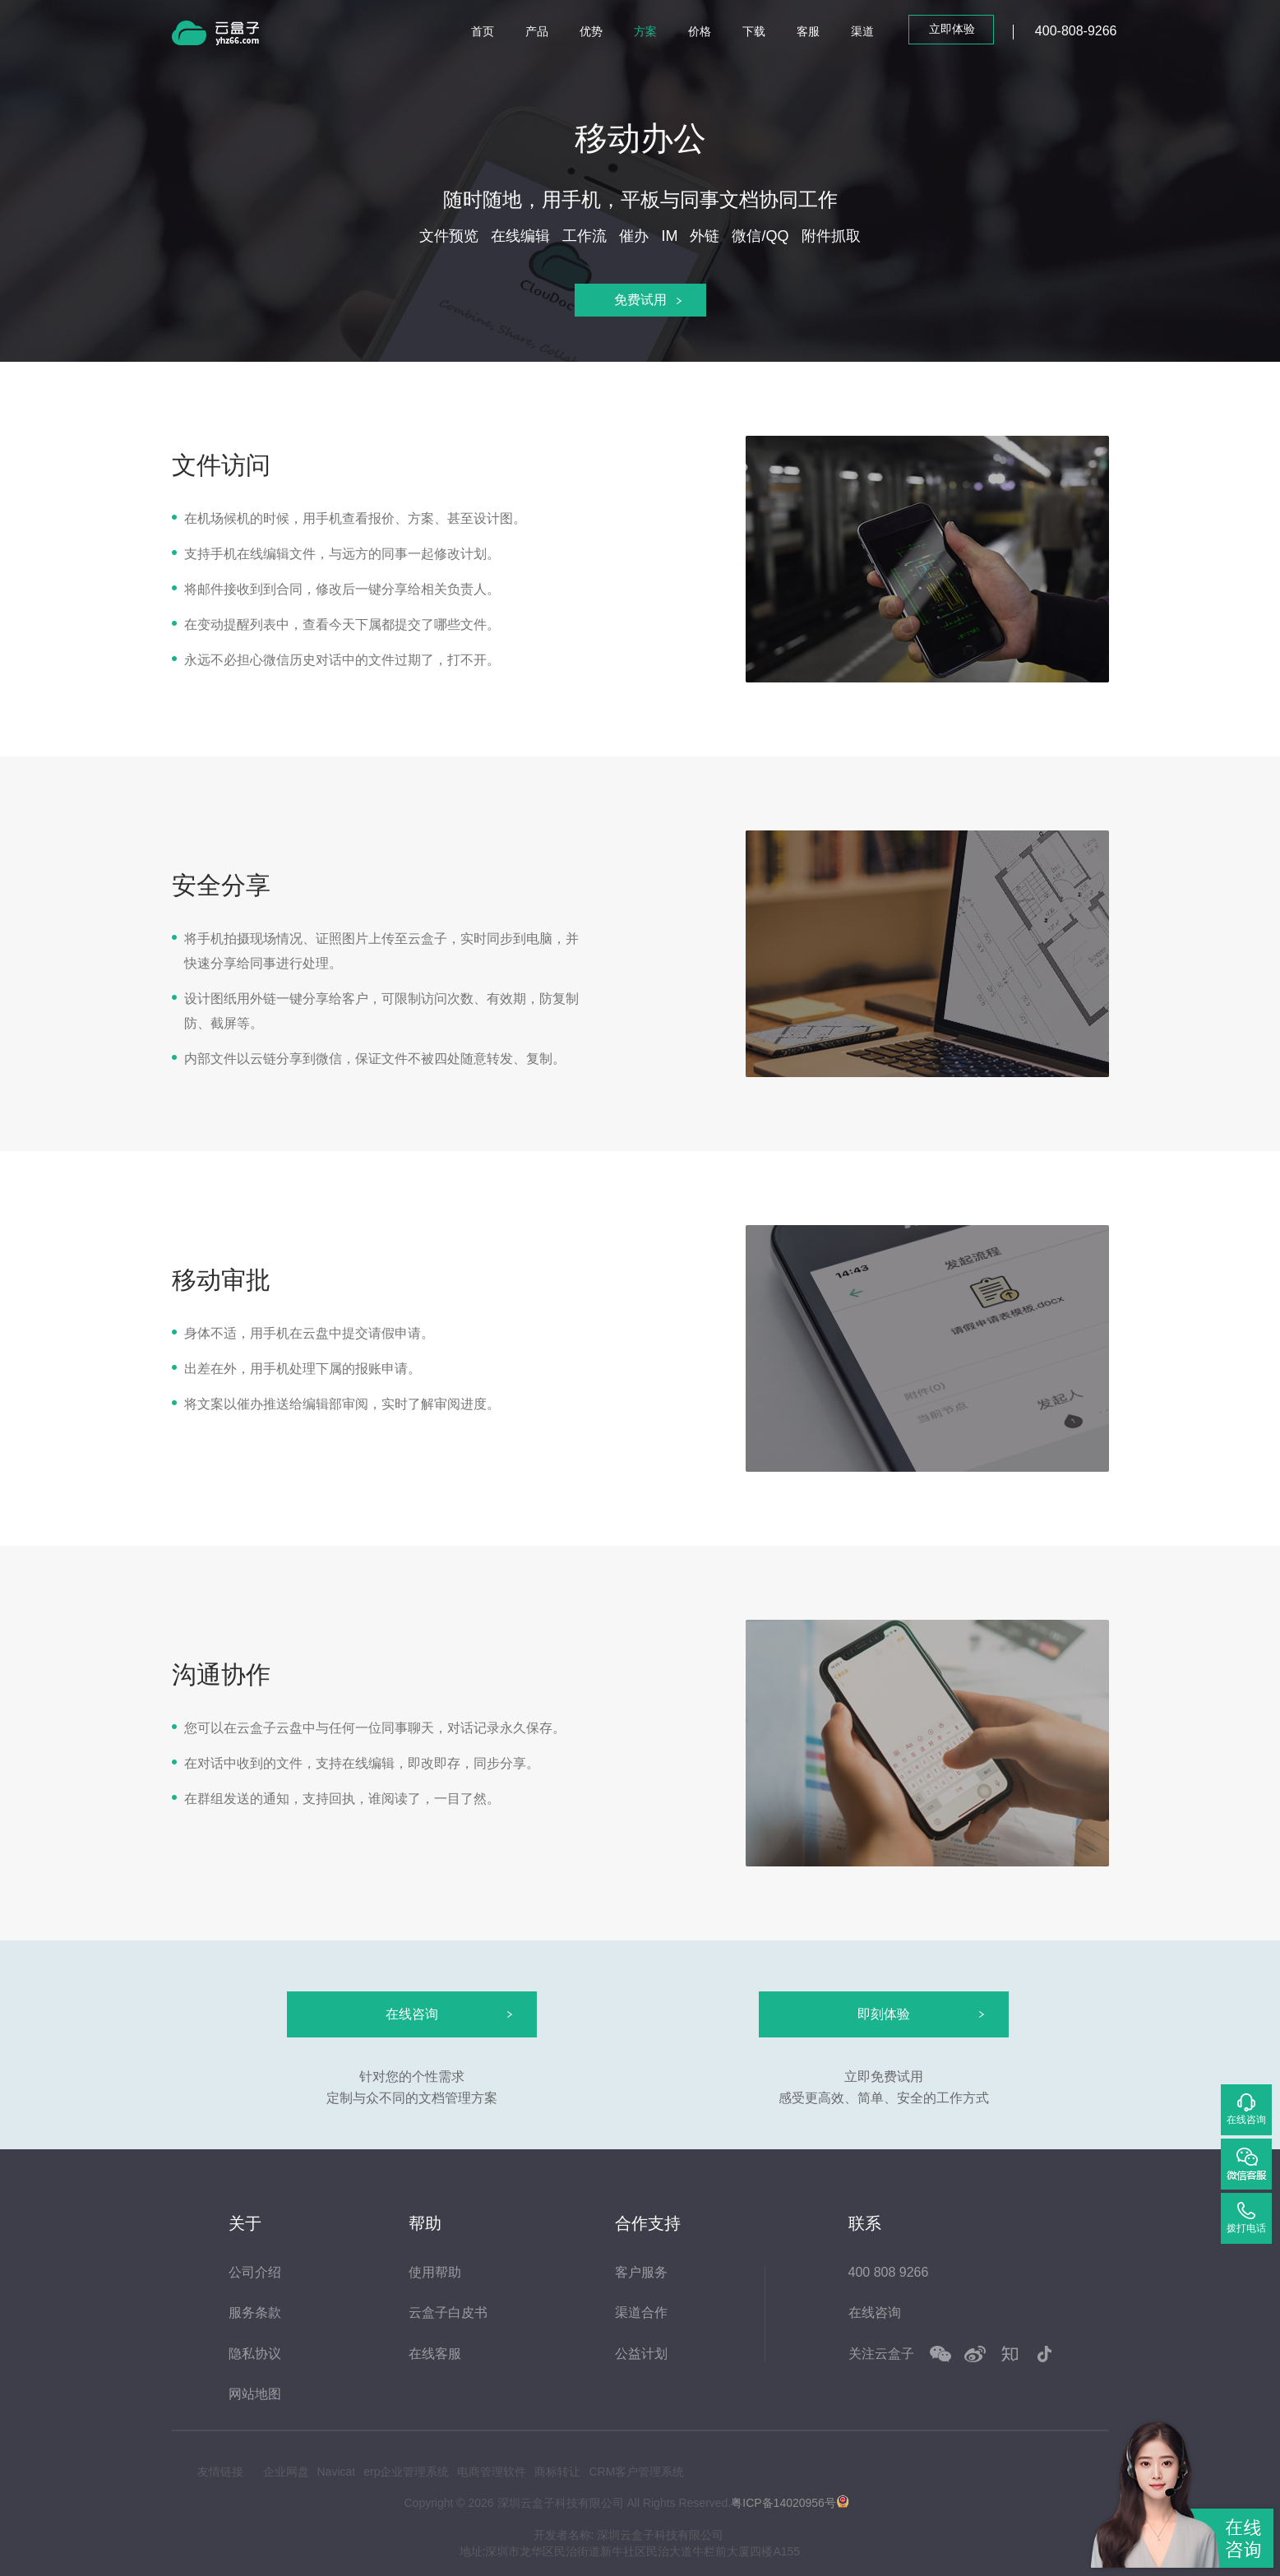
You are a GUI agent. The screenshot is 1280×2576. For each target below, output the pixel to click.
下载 (753, 31)
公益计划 (641, 2354)
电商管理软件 (491, 2471)
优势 (591, 31)
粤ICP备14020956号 (783, 2502)
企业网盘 (286, 2471)
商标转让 (557, 2471)
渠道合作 (641, 2312)
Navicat (336, 2471)
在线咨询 (874, 2312)
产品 (536, 31)
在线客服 (435, 2354)
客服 (808, 31)
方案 (645, 31)
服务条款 (255, 2312)
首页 (482, 31)
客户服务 (641, 2272)
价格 (699, 31)
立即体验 (952, 28)
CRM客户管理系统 (636, 2471)
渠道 (862, 31)
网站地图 (255, 2394)
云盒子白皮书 (448, 2312)
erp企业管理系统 (406, 2471)
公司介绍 (255, 2272)
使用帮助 (435, 2272)
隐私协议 (255, 2354)
